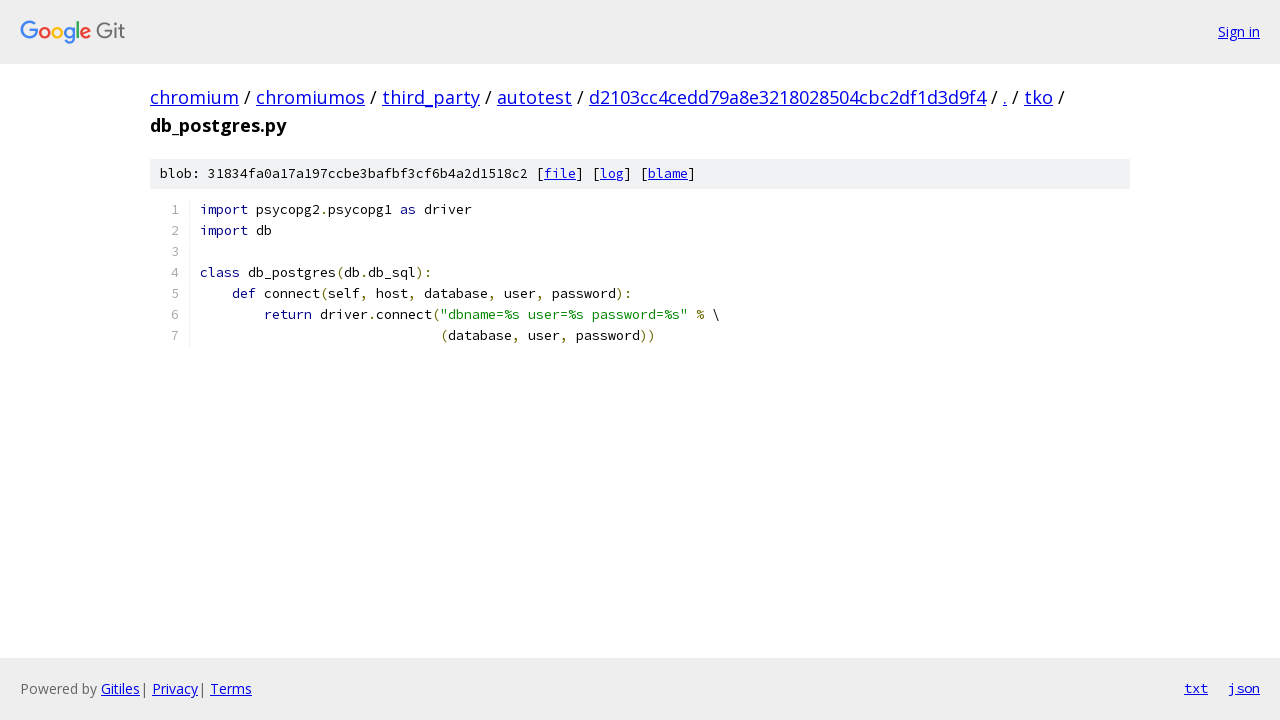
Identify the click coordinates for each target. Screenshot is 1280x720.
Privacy (175, 688)
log (612, 173)
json (1244, 688)
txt (1196, 688)
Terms (231, 688)
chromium (194, 97)
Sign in (1239, 31)
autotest (534, 97)
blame (668, 173)
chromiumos (310, 97)
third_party (431, 97)
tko (1038, 97)
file (560, 173)
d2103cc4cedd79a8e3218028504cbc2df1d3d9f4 (787, 97)
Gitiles (120, 688)
